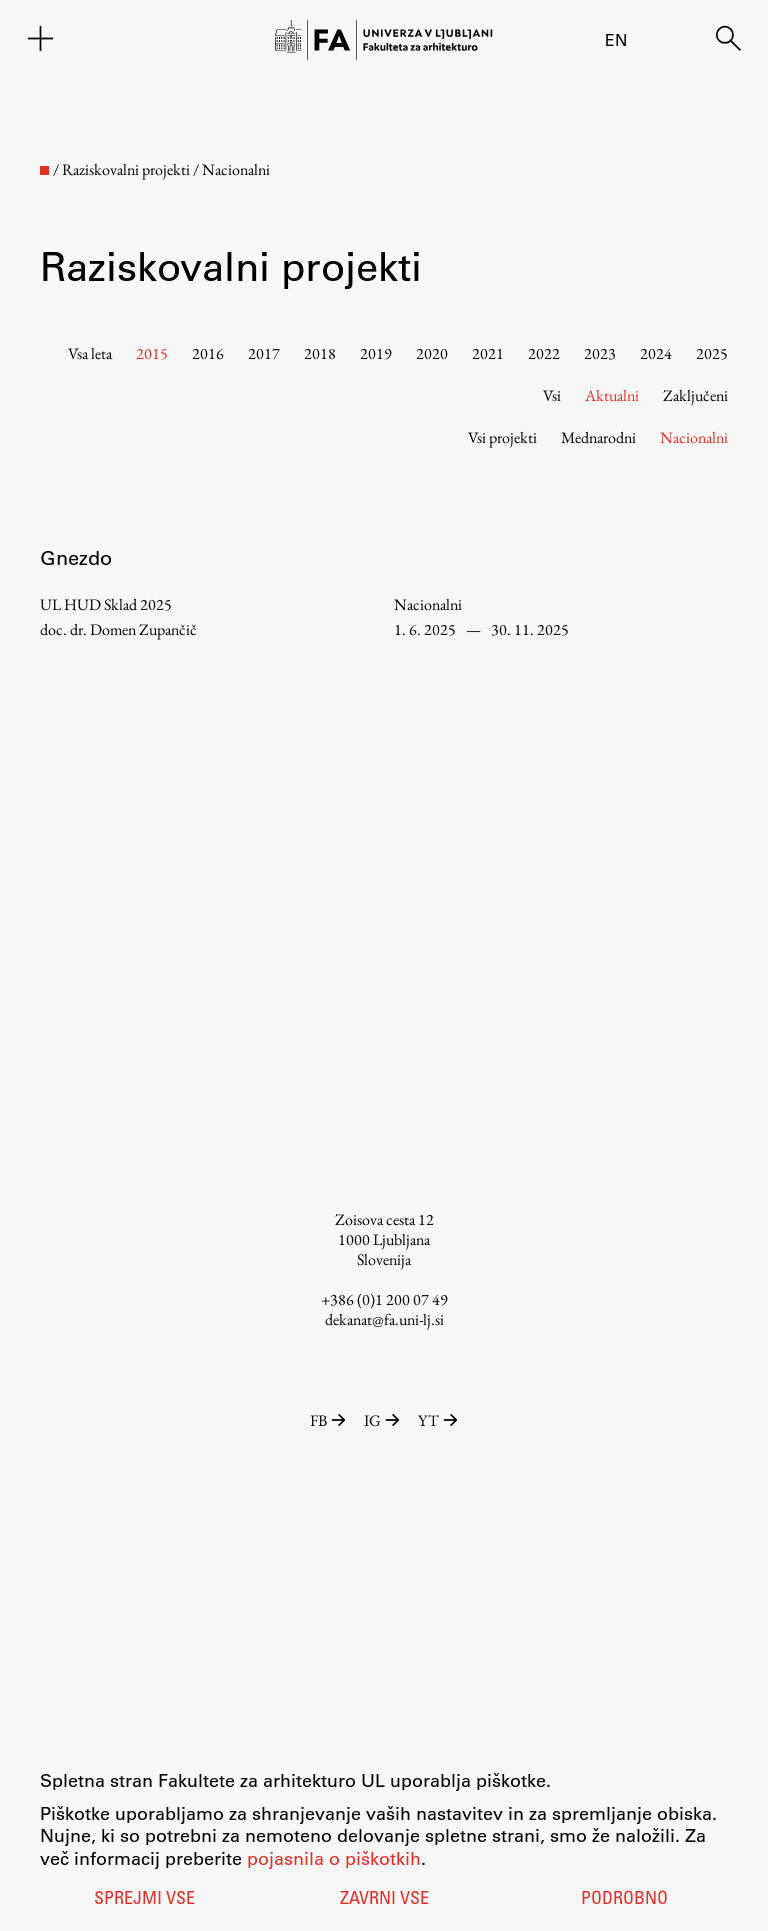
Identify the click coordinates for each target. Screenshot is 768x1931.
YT (438, 1420)
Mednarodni (598, 437)
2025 (712, 353)
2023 (600, 353)
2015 (152, 353)
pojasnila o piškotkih (334, 1858)
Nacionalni (694, 437)
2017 (264, 353)
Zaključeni (695, 395)
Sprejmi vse (144, 1900)
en (616, 39)
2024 (656, 353)
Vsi (552, 395)
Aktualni (612, 395)
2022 (544, 353)
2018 (320, 353)
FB (329, 1420)
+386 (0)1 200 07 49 (384, 1299)
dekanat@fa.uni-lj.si (384, 1319)
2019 (376, 353)
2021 (488, 353)
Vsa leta (90, 353)
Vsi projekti (502, 437)
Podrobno (624, 1900)
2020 (432, 353)
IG (383, 1420)
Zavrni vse (384, 1900)
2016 (208, 353)
